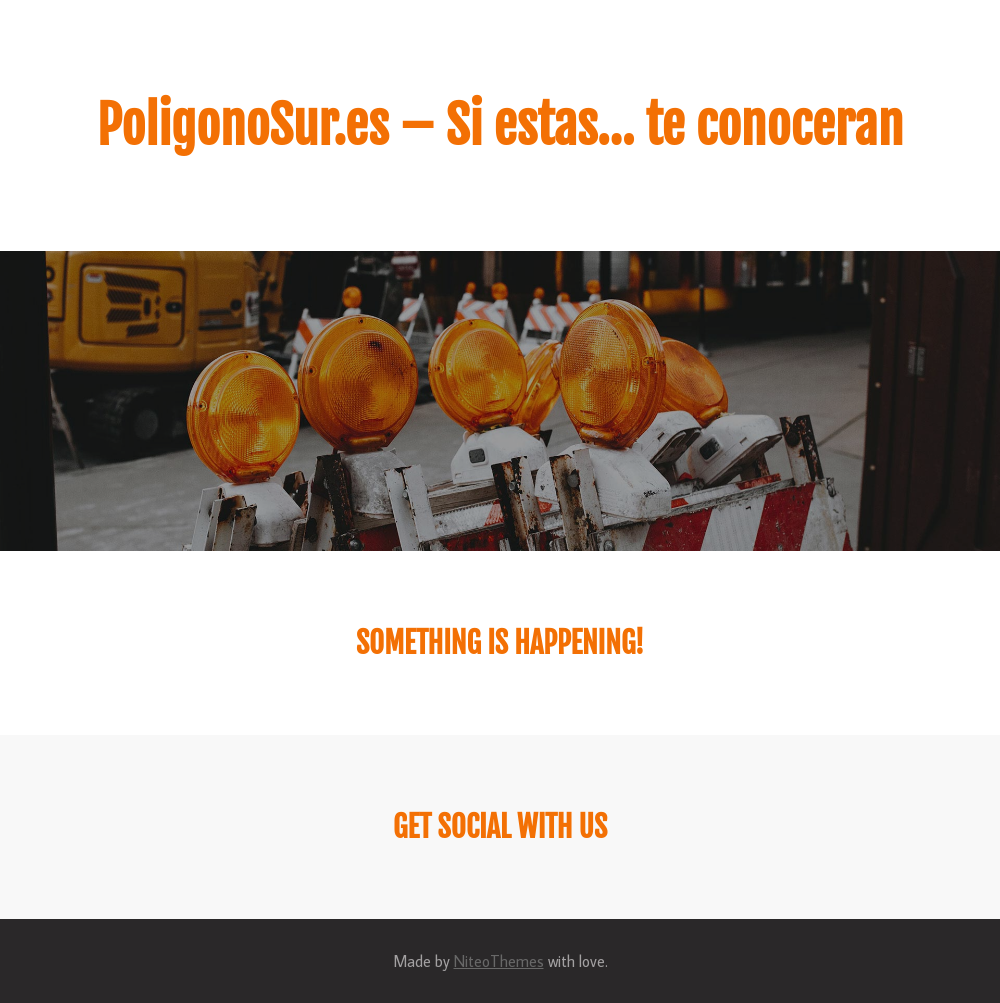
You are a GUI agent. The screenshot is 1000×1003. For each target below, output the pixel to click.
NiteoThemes (499, 961)
